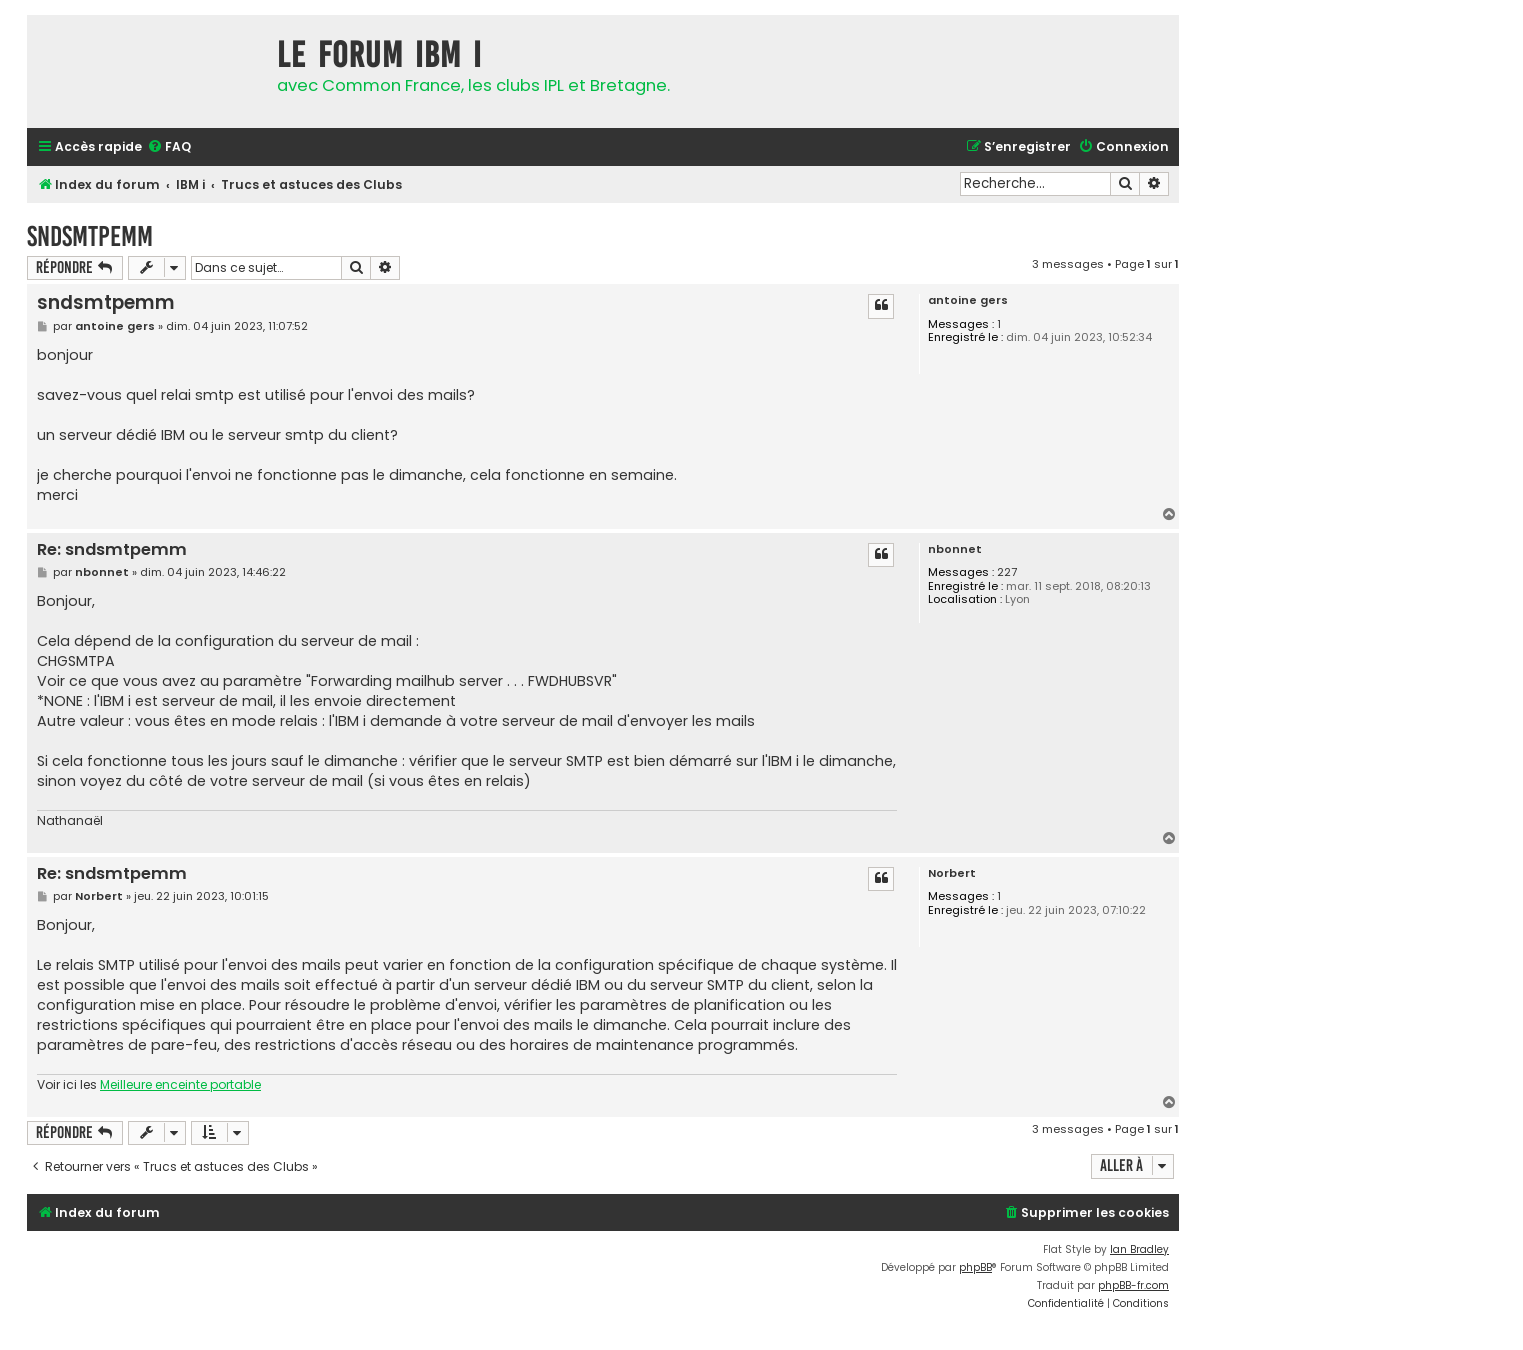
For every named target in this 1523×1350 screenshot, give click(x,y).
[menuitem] (169, 147)
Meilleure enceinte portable (180, 1085)
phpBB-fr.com (1133, 1285)
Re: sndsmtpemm (112, 550)
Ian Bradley (1139, 1249)
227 (1007, 572)
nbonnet (955, 549)
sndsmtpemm (90, 236)
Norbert (952, 873)
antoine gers (968, 300)
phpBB (975, 1267)
